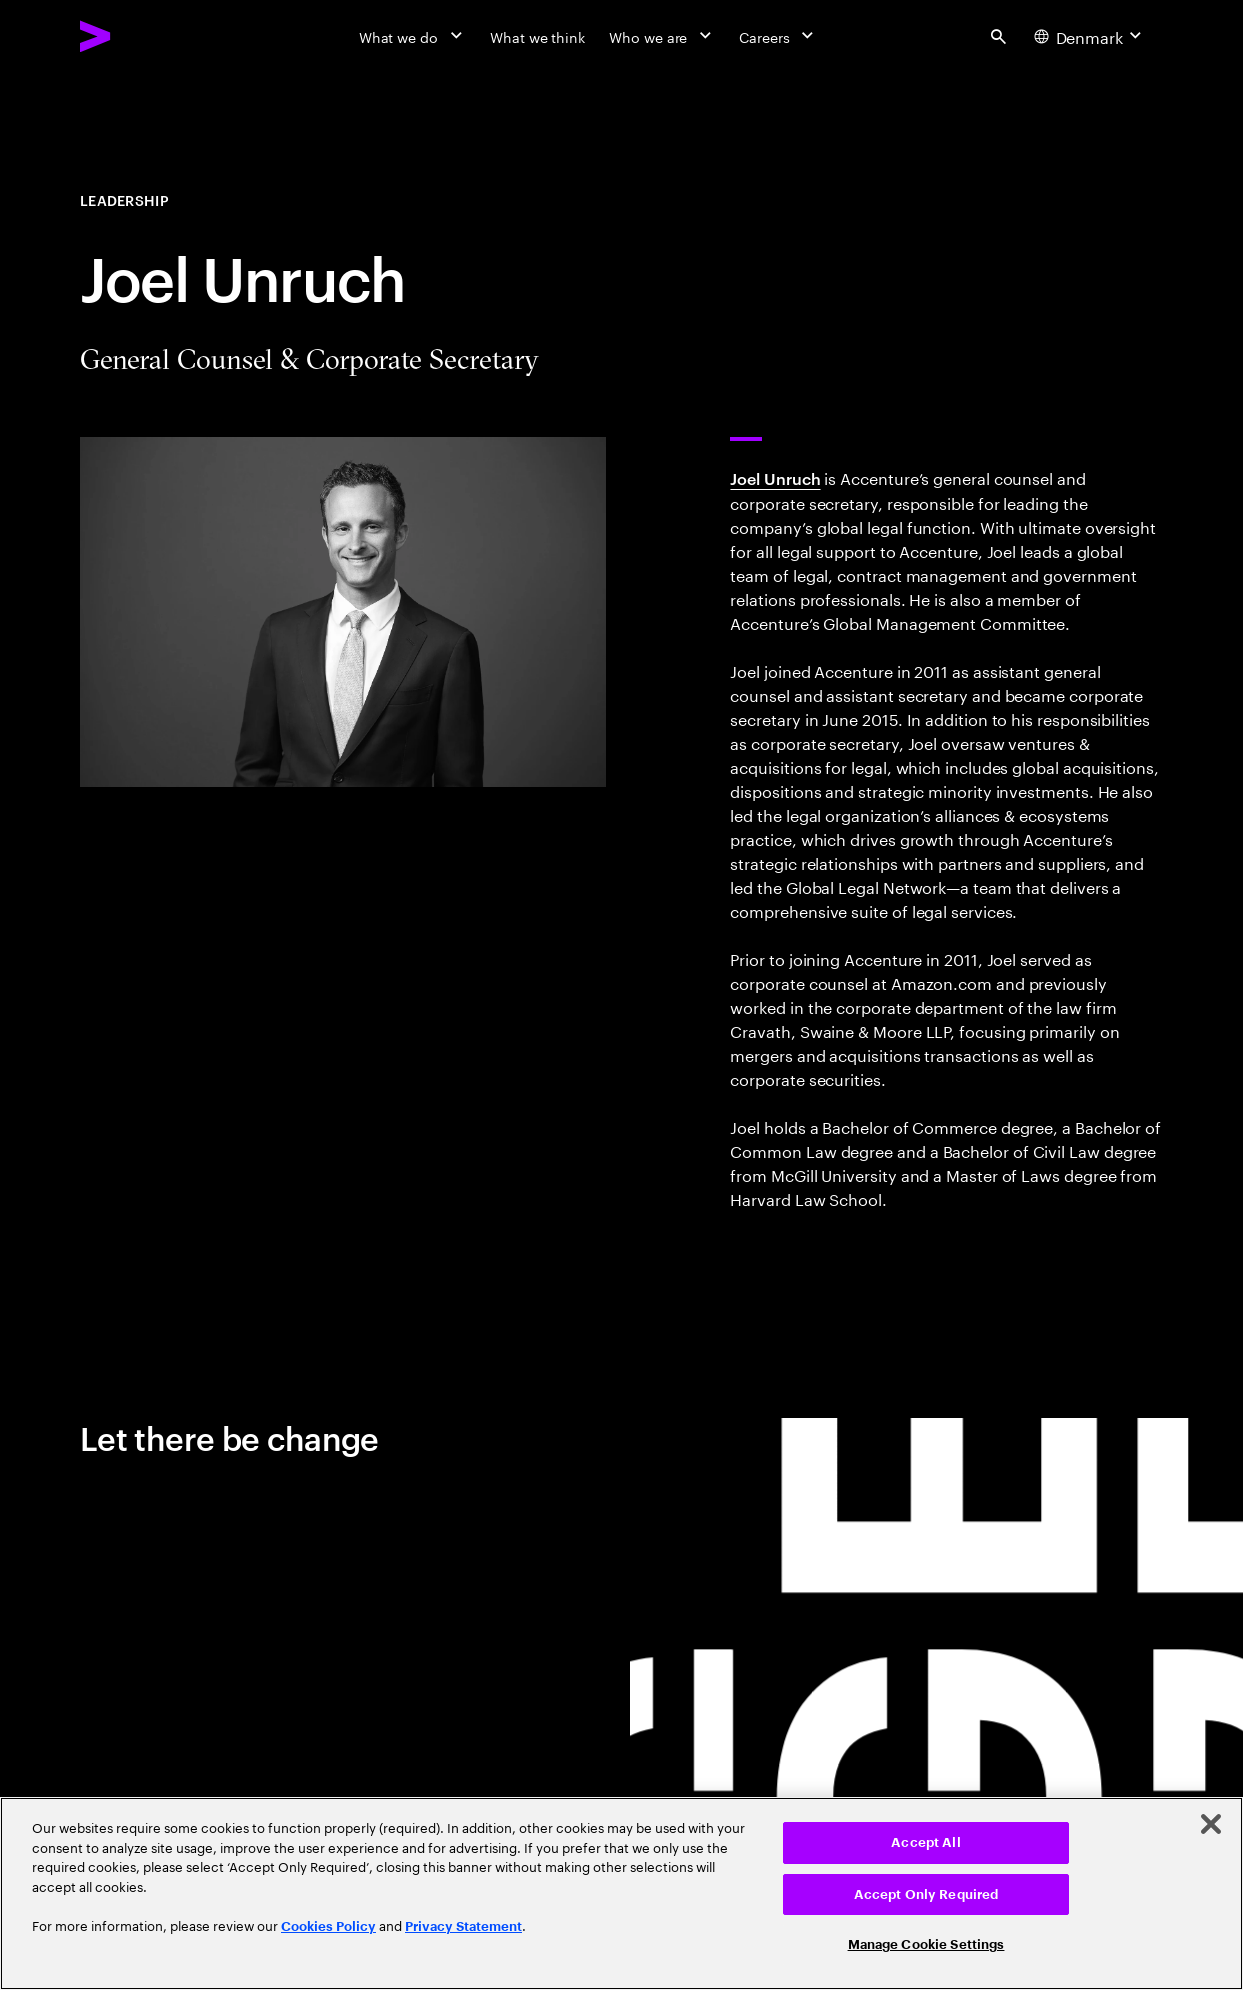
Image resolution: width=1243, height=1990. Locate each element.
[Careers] (778, 36)
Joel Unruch (775, 478)
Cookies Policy (328, 1926)
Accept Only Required (926, 1894)
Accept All (925, 1842)
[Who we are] (662, 36)
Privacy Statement (463, 1926)
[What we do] (412, 36)
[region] (621, 1893)
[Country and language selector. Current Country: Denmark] (1090, 36)
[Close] (1211, 1824)
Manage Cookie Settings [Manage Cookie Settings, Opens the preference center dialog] (926, 1944)
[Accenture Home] (141, 36)
